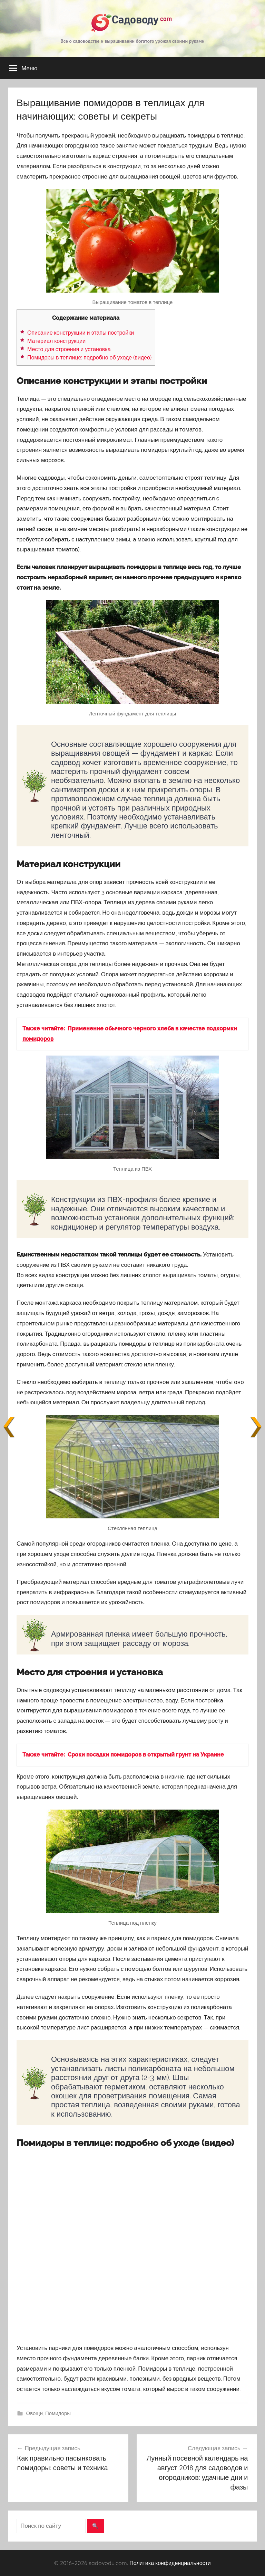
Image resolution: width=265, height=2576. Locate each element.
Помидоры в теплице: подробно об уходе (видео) (89, 357)
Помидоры (58, 2413)
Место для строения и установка (69, 349)
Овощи (34, 2413)
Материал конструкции (56, 341)
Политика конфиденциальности (170, 2562)
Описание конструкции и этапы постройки (80, 332)
